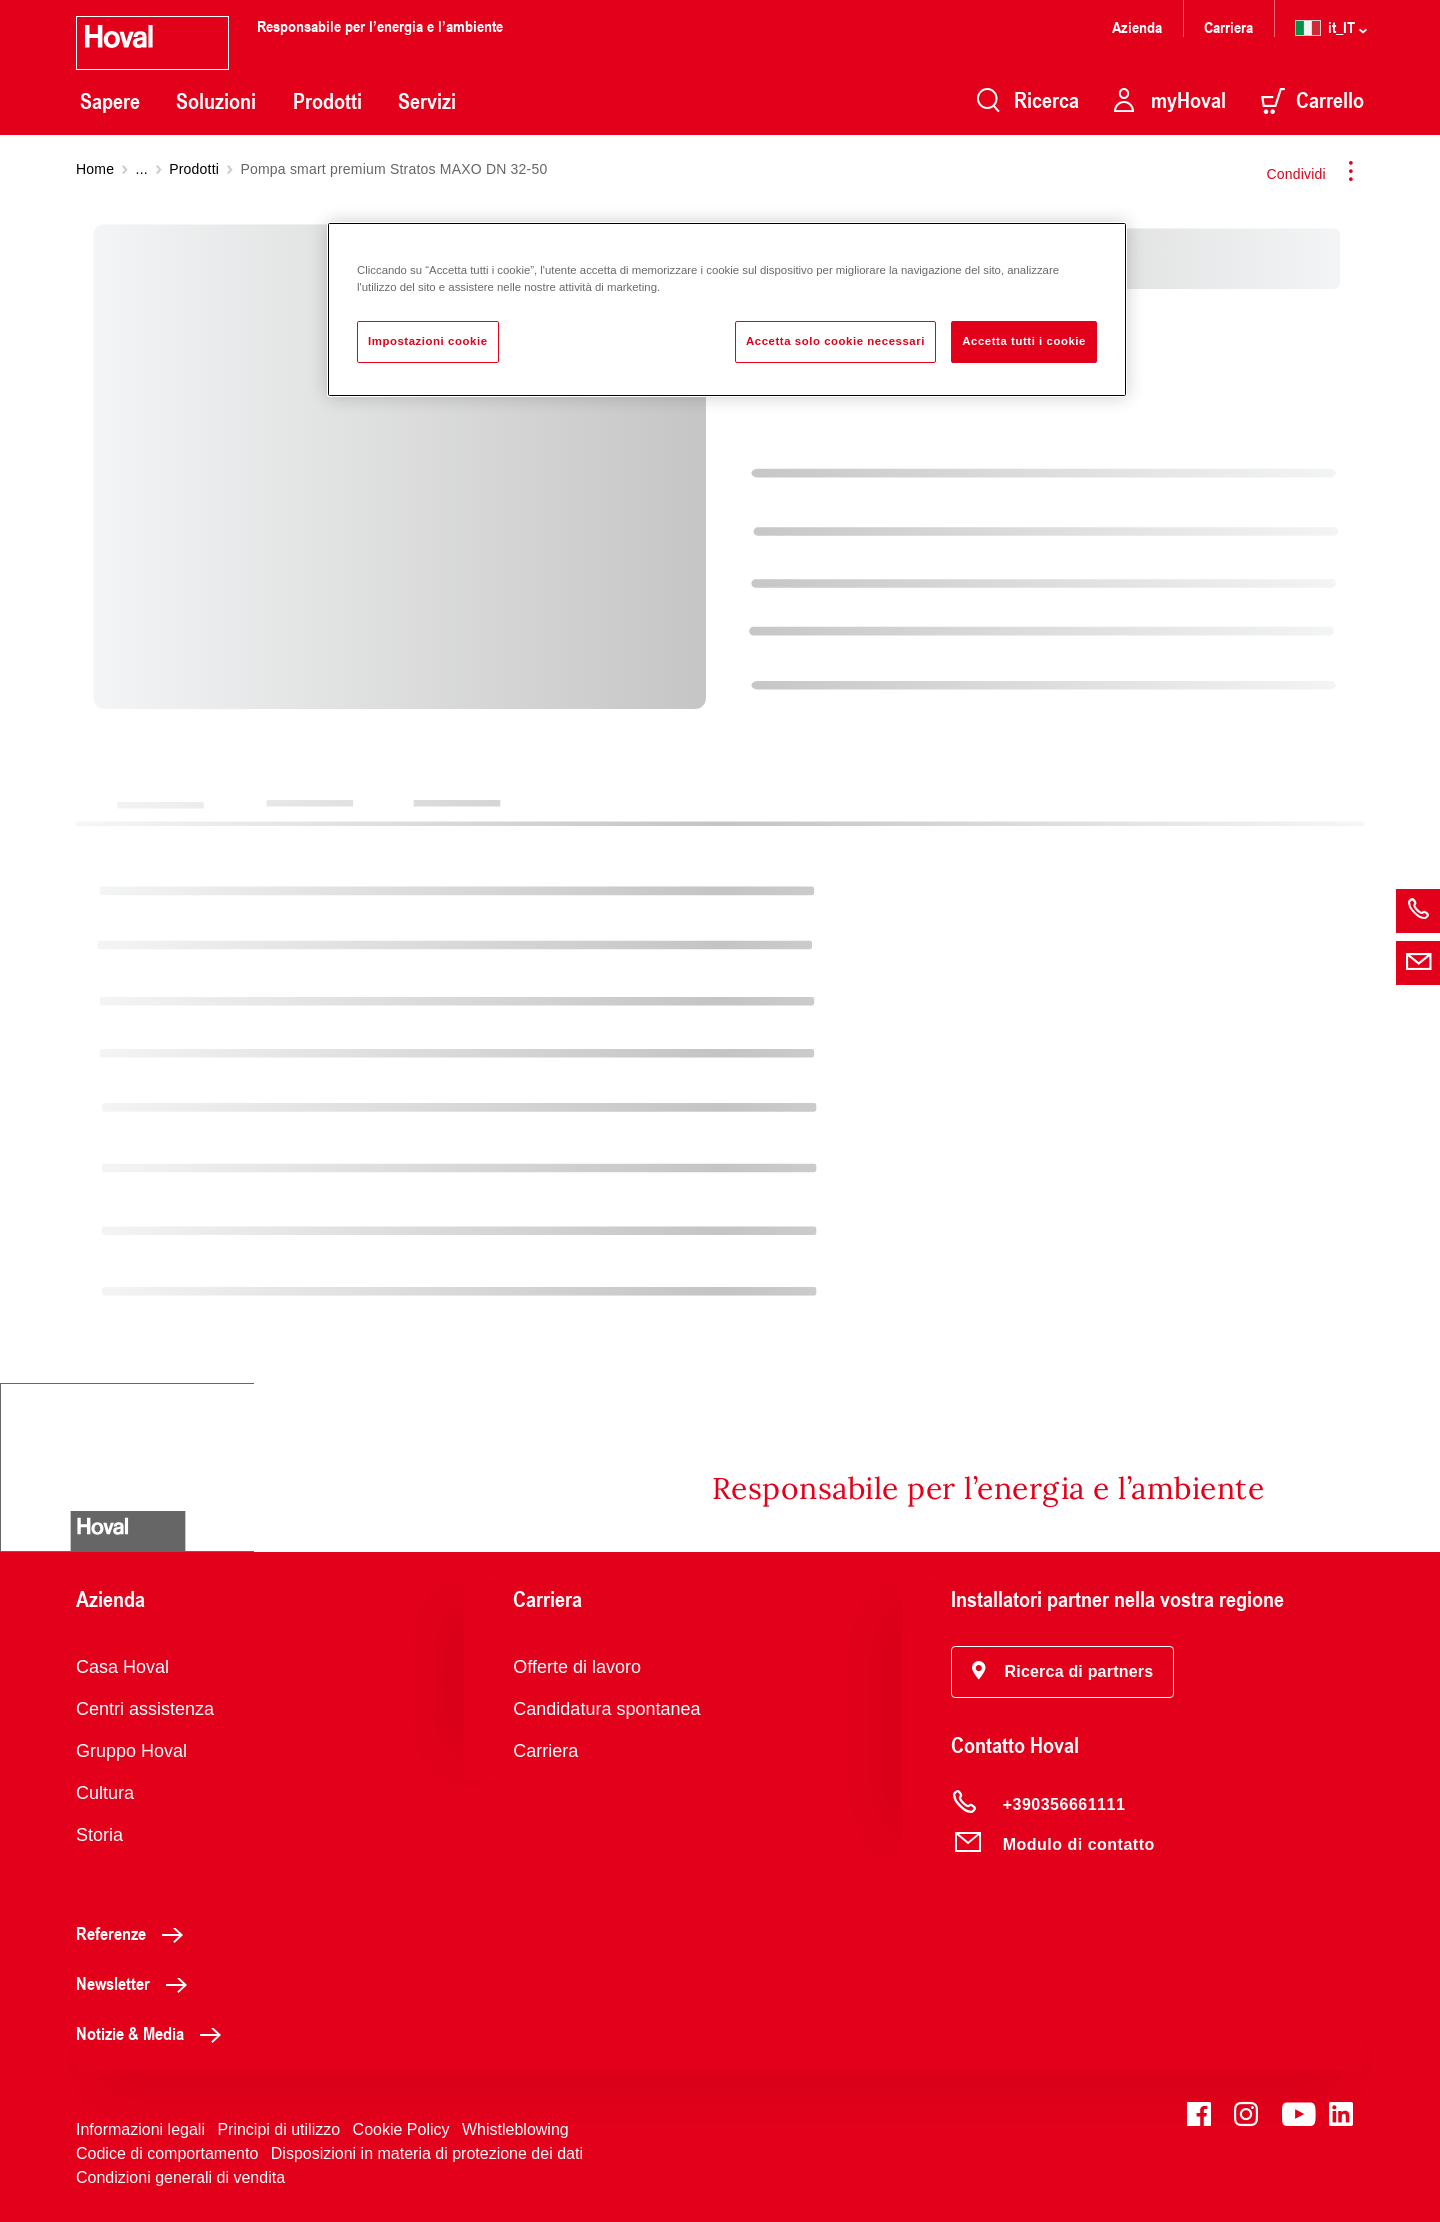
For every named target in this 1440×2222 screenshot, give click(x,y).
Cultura (105, 1793)
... (142, 169)
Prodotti (327, 101)
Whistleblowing (515, 2129)
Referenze (135, 1933)
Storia (99, 1835)
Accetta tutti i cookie (1024, 341)
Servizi (427, 101)
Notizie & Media (154, 2033)
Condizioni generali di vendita (180, 2177)
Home (95, 169)
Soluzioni (216, 101)
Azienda (1137, 26)
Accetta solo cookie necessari (835, 341)
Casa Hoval (122, 1667)
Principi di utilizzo (278, 2129)
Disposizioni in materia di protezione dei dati (427, 2153)
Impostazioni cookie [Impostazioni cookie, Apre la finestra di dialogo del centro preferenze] (428, 341)
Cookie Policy (401, 2129)
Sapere (110, 101)
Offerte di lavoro (577, 1667)
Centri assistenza (145, 1709)
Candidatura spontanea (606, 1709)
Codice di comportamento (167, 2153)
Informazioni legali (140, 2129)
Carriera (1228, 26)
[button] (1063, 1672)
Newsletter (137, 1983)
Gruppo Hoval (131, 1751)
